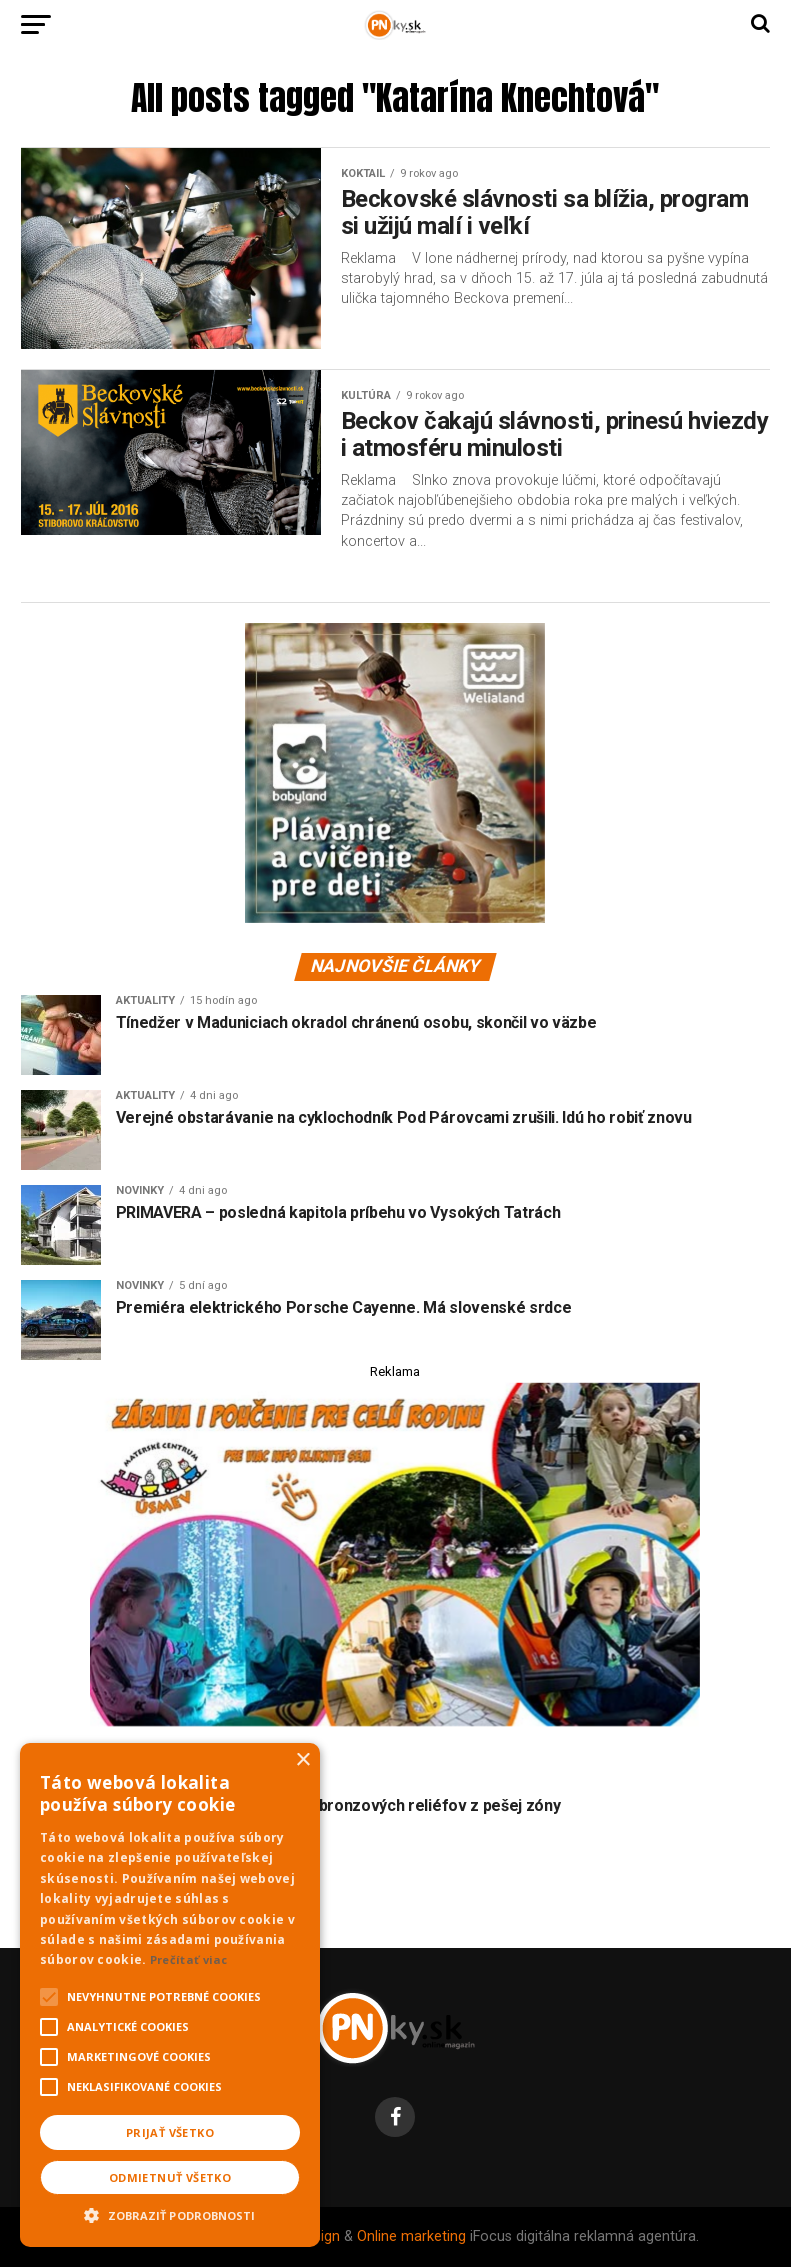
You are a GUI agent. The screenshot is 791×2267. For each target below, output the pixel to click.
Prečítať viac (189, 1959)
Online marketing (411, 2236)
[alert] (170, 1995)
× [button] (302, 1760)
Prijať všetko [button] (170, 2132)
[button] (170, 2213)
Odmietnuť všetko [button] (170, 2177)
